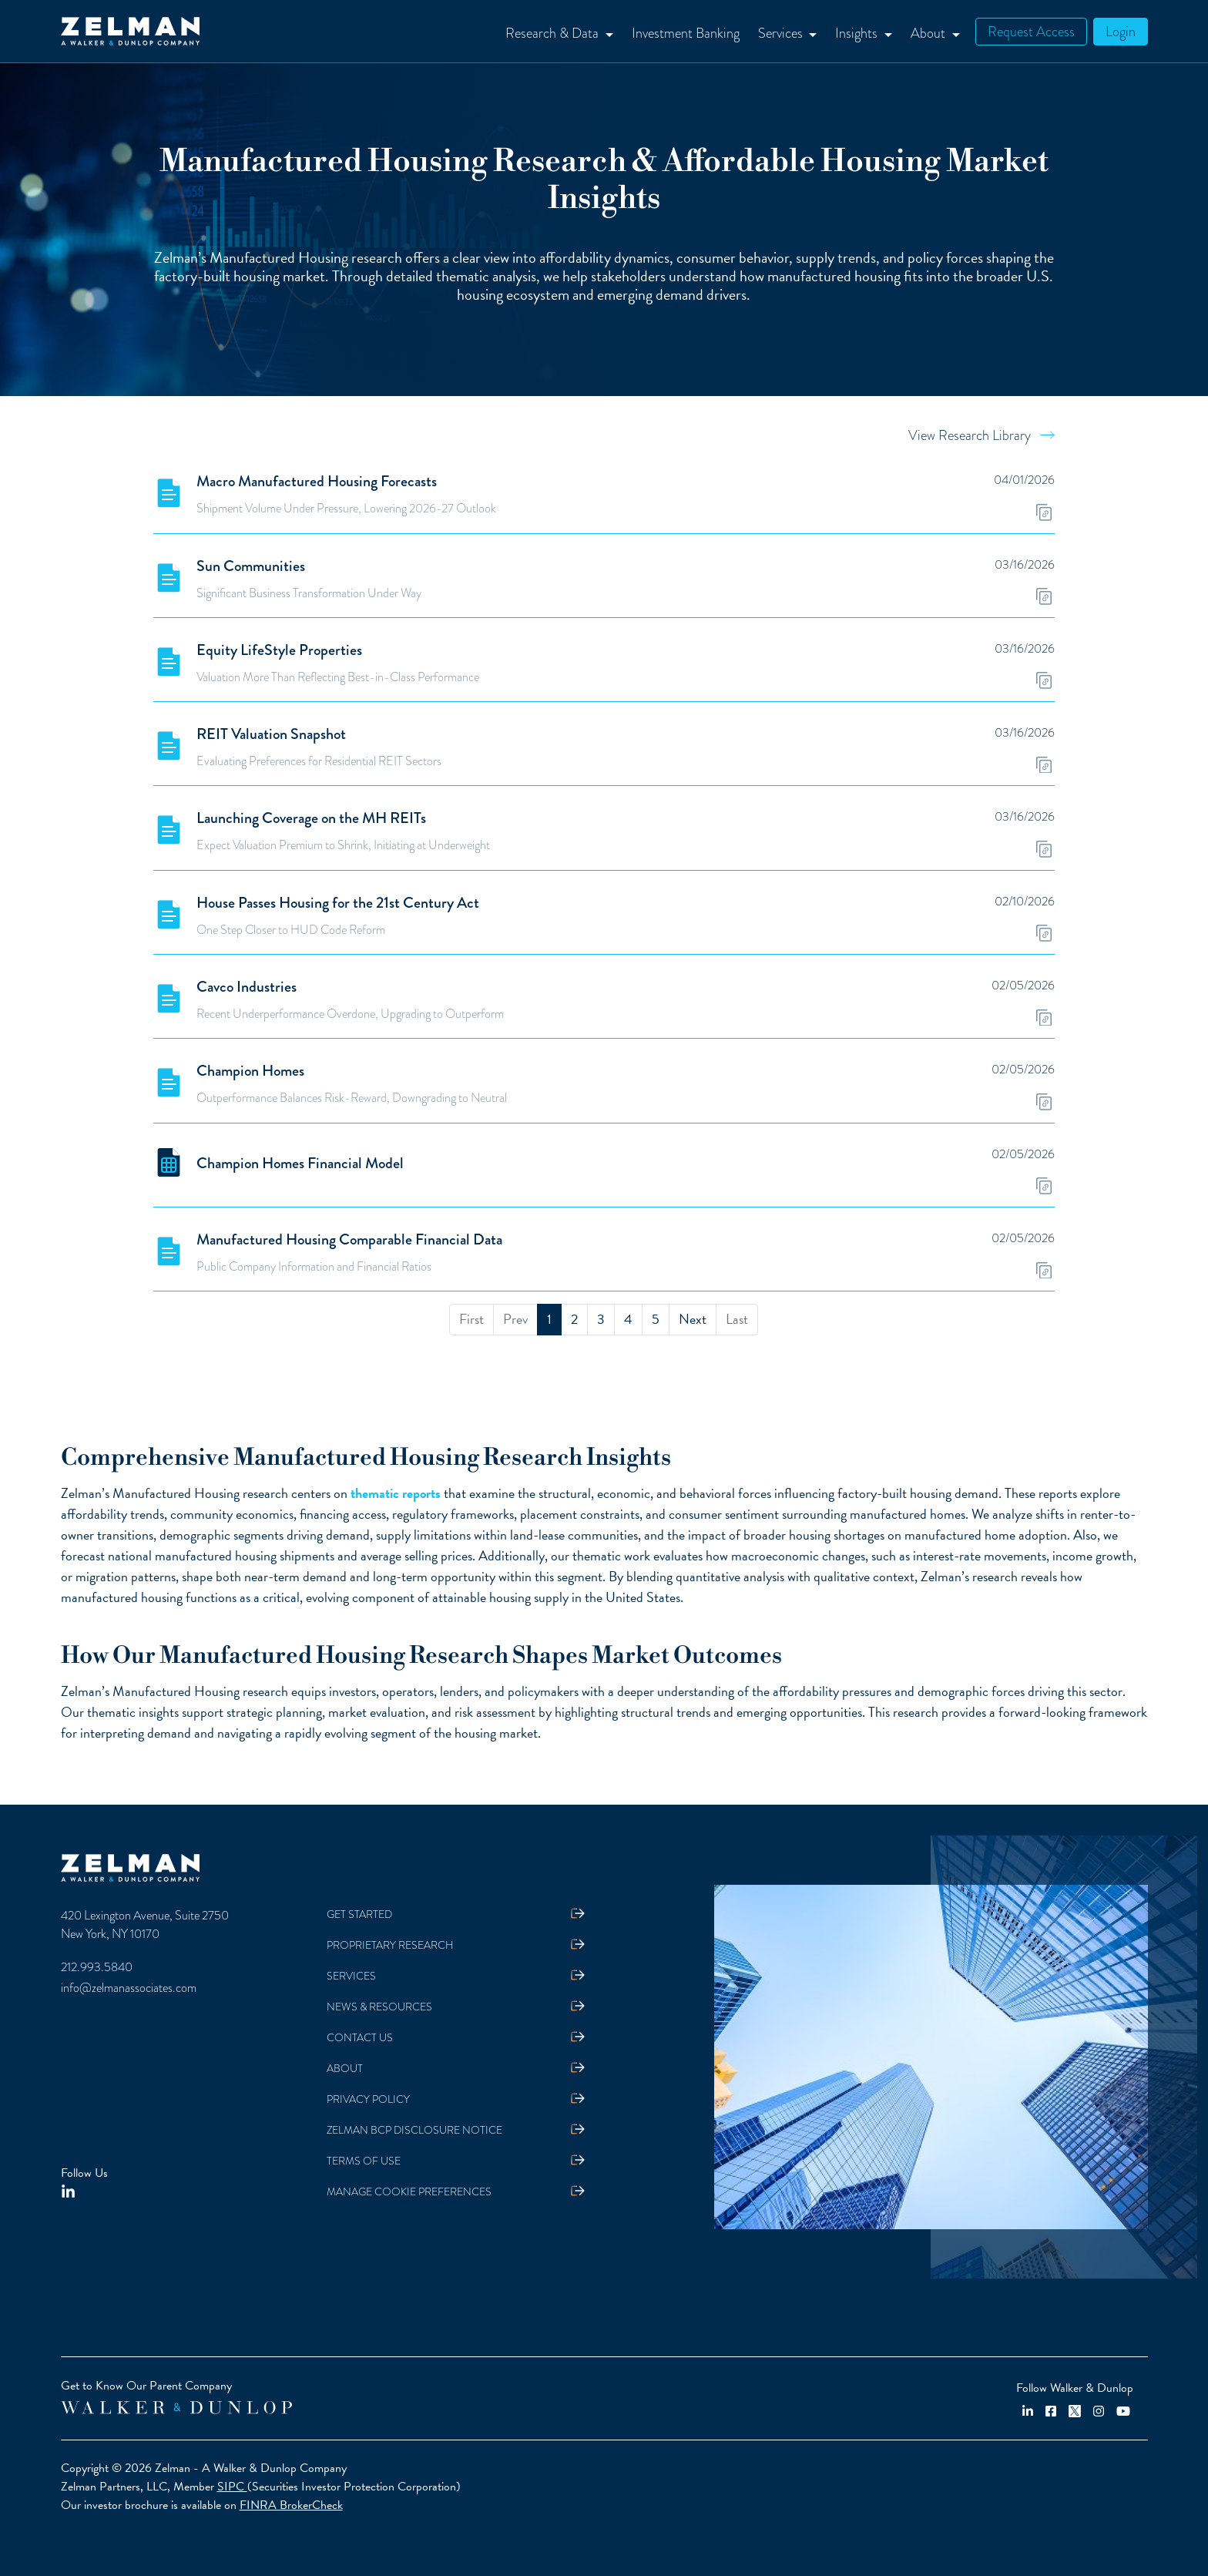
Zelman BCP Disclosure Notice (414, 2130)
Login (1121, 31)
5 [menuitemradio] (655, 1318)
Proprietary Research (390, 1945)
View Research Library (969, 435)
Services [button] (782, 32)
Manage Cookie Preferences (409, 2192)
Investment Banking (686, 32)
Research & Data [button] (553, 32)
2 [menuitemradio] (574, 1318)
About (345, 2068)
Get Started (359, 1914)
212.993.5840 (97, 1967)
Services (351, 1976)
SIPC (232, 2486)
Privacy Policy (368, 2099)
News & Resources (379, 2007)
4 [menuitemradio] (628, 1318)
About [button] (929, 32)
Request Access (1031, 31)
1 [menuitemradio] (549, 1318)
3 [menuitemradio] (601, 1318)
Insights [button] (858, 32)
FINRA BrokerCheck (291, 2505)
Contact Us (360, 2037)
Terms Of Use (364, 2161)
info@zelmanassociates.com (128, 1988)
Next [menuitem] (692, 1318)
